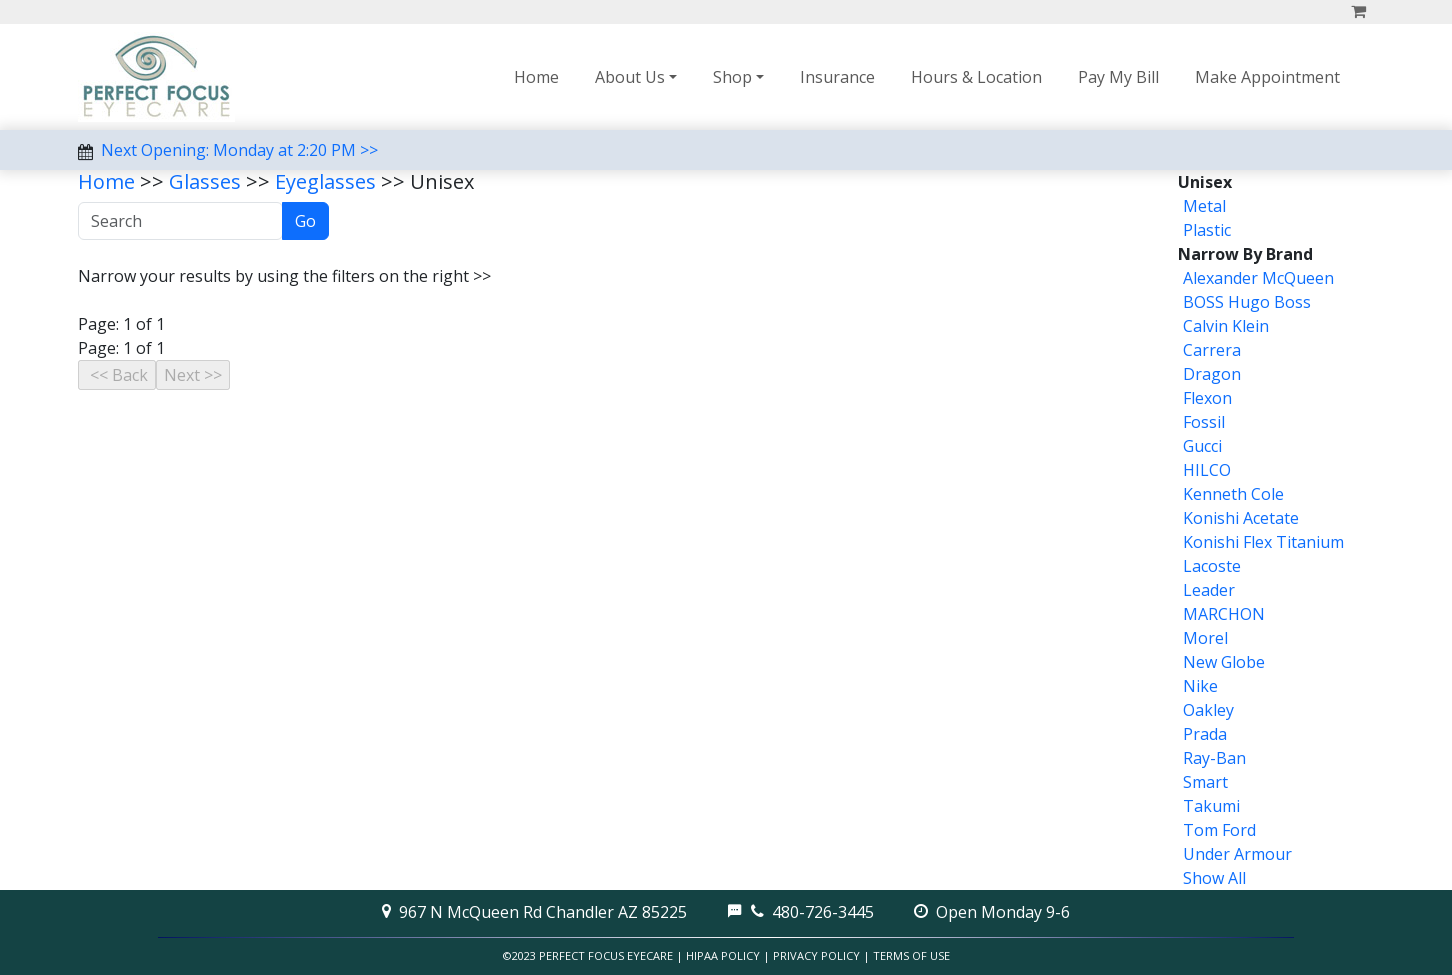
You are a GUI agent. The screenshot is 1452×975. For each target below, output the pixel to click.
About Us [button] (630, 77)
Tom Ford (1219, 830)
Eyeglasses (325, 181)
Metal (1204, 206)
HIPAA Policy (723, 955)
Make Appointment (1267, 77)
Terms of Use (911, 955)
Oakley (1208, 710)
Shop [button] (732, 77)
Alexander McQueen (1258, 278)
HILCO (1207, 470)
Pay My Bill (1118, 77)
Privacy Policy (816, 955)
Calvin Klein (1226, 326)
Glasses (205, 181)
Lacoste (1212, 566)
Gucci (1202, 446)
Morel (1205, 638)
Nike (1200, 686)
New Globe (1224, 662)
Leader (1209, 590)
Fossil (1204, 422)
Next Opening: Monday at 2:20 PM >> (239, 150)
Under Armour (1237, 854)
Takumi (1211, 806)
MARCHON (1224, 614)
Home (536, 77)
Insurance (837, 77)
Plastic (1207, 230)
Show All (1214, 878)
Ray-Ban (1214, 758)
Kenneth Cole (1233, 494)
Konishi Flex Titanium (1263, 542)
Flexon (1207, 398)
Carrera (1212, 350)
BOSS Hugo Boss (1247, 302)
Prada (1205, 734)
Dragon (1212, 374)
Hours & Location (976, 77)
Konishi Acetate (1241, 518)
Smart (1205, 782)
